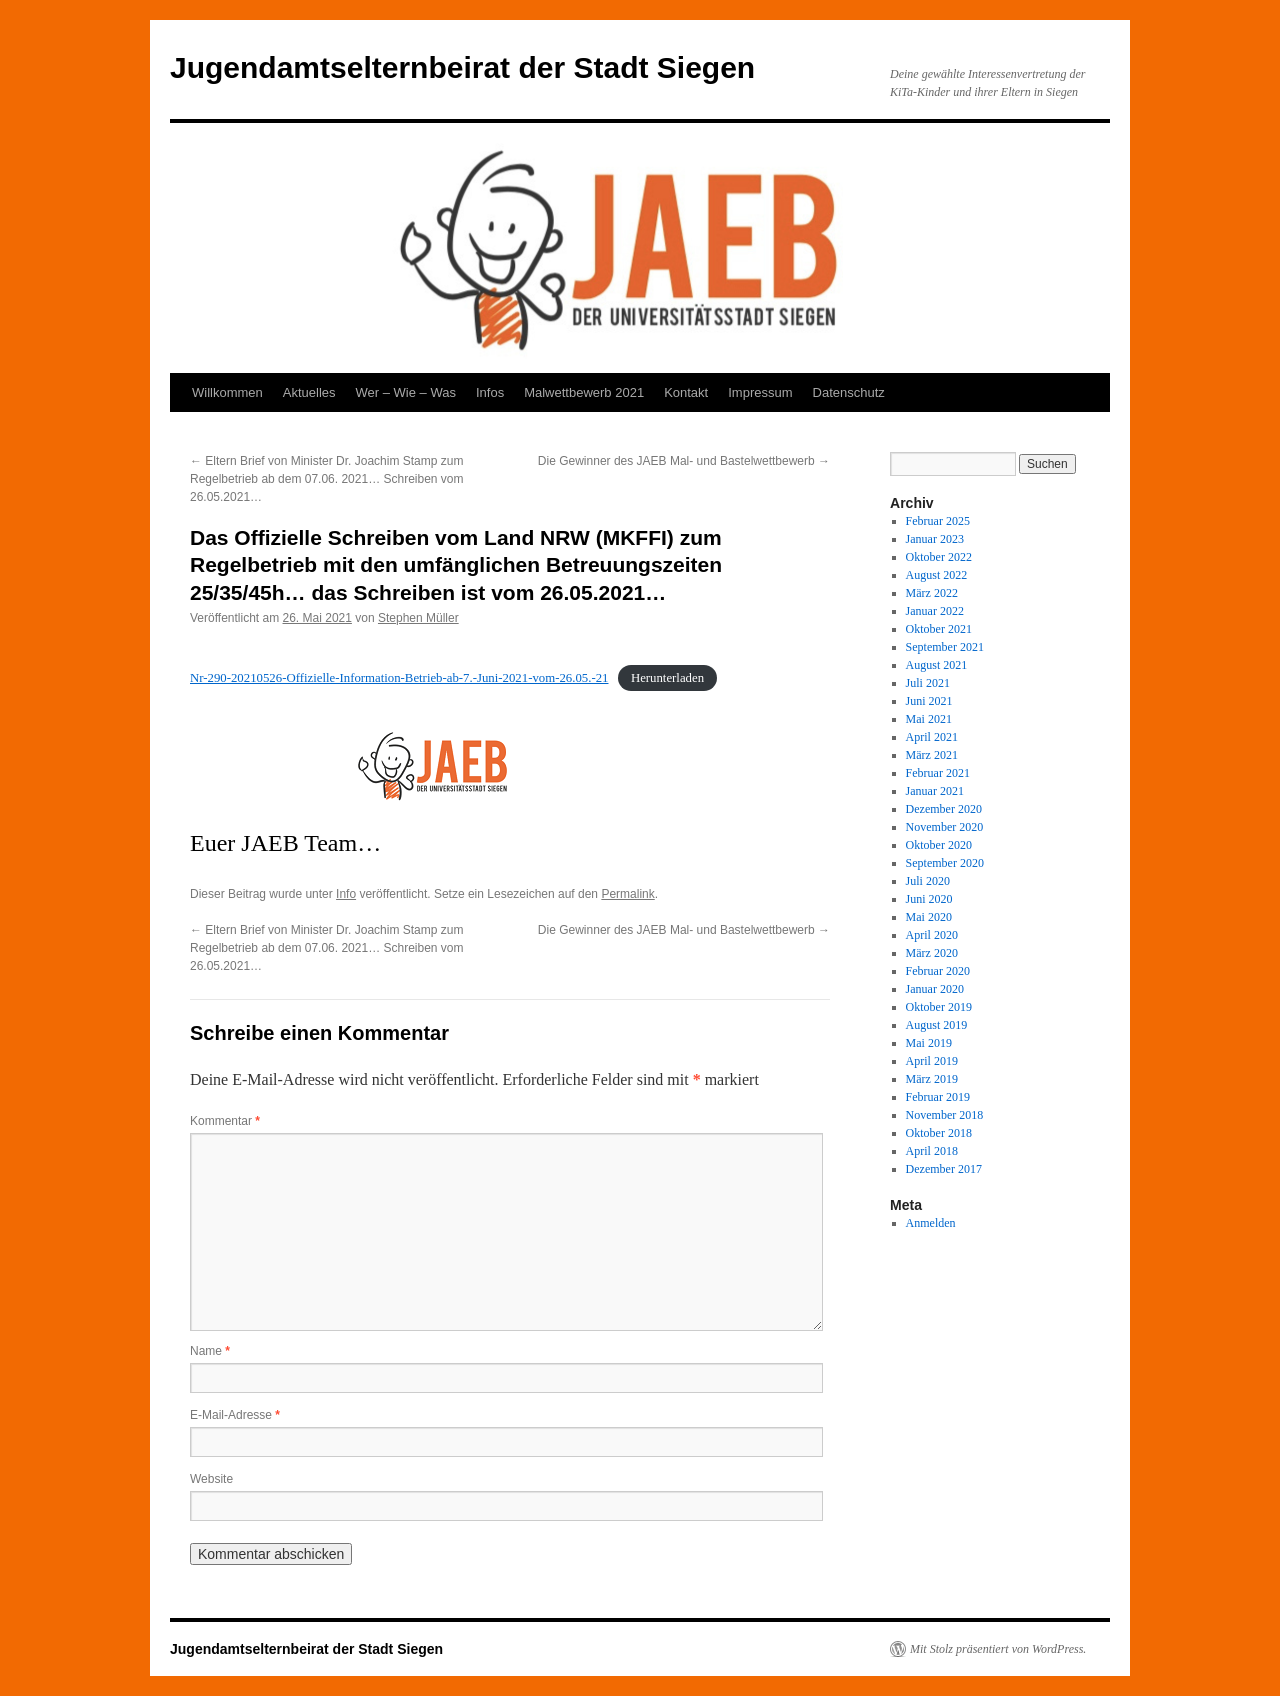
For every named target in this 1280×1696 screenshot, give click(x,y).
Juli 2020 (928, 881)
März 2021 (932, 755)
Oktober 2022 (939, 557)
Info (346, 894)
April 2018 (932, 1151)
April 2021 (932, 737)
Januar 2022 (935, 611)
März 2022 (932, 593)
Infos (490, 392)
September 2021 (945, 647)
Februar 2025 (938, 521)
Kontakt (686, 392)
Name (210, 1351)
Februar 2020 (938, 971)
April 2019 (932, 1061)
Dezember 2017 (944, 1169)
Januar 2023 (935, 539)
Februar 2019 (938, 1097)
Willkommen (227, 392)
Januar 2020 (935, 989)
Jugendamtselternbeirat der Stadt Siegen (462, 67)
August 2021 (937, 665)
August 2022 (937, 575)
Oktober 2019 (939, 1007)
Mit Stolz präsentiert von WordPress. (998, 1649)
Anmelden (931, 1223)
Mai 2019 (929, 1043)
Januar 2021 (935, 791)
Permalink (627, 894)
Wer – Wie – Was (406, 392)
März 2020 (932, 953)
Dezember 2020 (944, 809)
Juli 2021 (928, 683)
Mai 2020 (929, 917)
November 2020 (945, 827)
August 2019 (937, 1025)
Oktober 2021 (939, 629)
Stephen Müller (418, 618)
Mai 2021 (929, 719)
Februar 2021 (938, 773)
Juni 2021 (929, 701)
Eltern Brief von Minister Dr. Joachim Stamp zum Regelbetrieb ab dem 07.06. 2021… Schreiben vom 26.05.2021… (327, 479)
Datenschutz (849, 392)
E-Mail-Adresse (235, 1415)
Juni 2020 (929, 899)
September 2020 (945, 863)
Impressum (760, 392)
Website (211, 1479)
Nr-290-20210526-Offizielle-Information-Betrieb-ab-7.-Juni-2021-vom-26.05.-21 (399, 678)
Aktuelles (309, 392)
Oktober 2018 (939, 1133)
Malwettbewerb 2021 (584, 392)
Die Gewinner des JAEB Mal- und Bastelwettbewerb (684, 461)
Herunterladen (667, 678)
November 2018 (945, 1115)
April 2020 (932, 935)
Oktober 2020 (939, 845)
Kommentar (225, 1121)
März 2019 (932, 1079)
